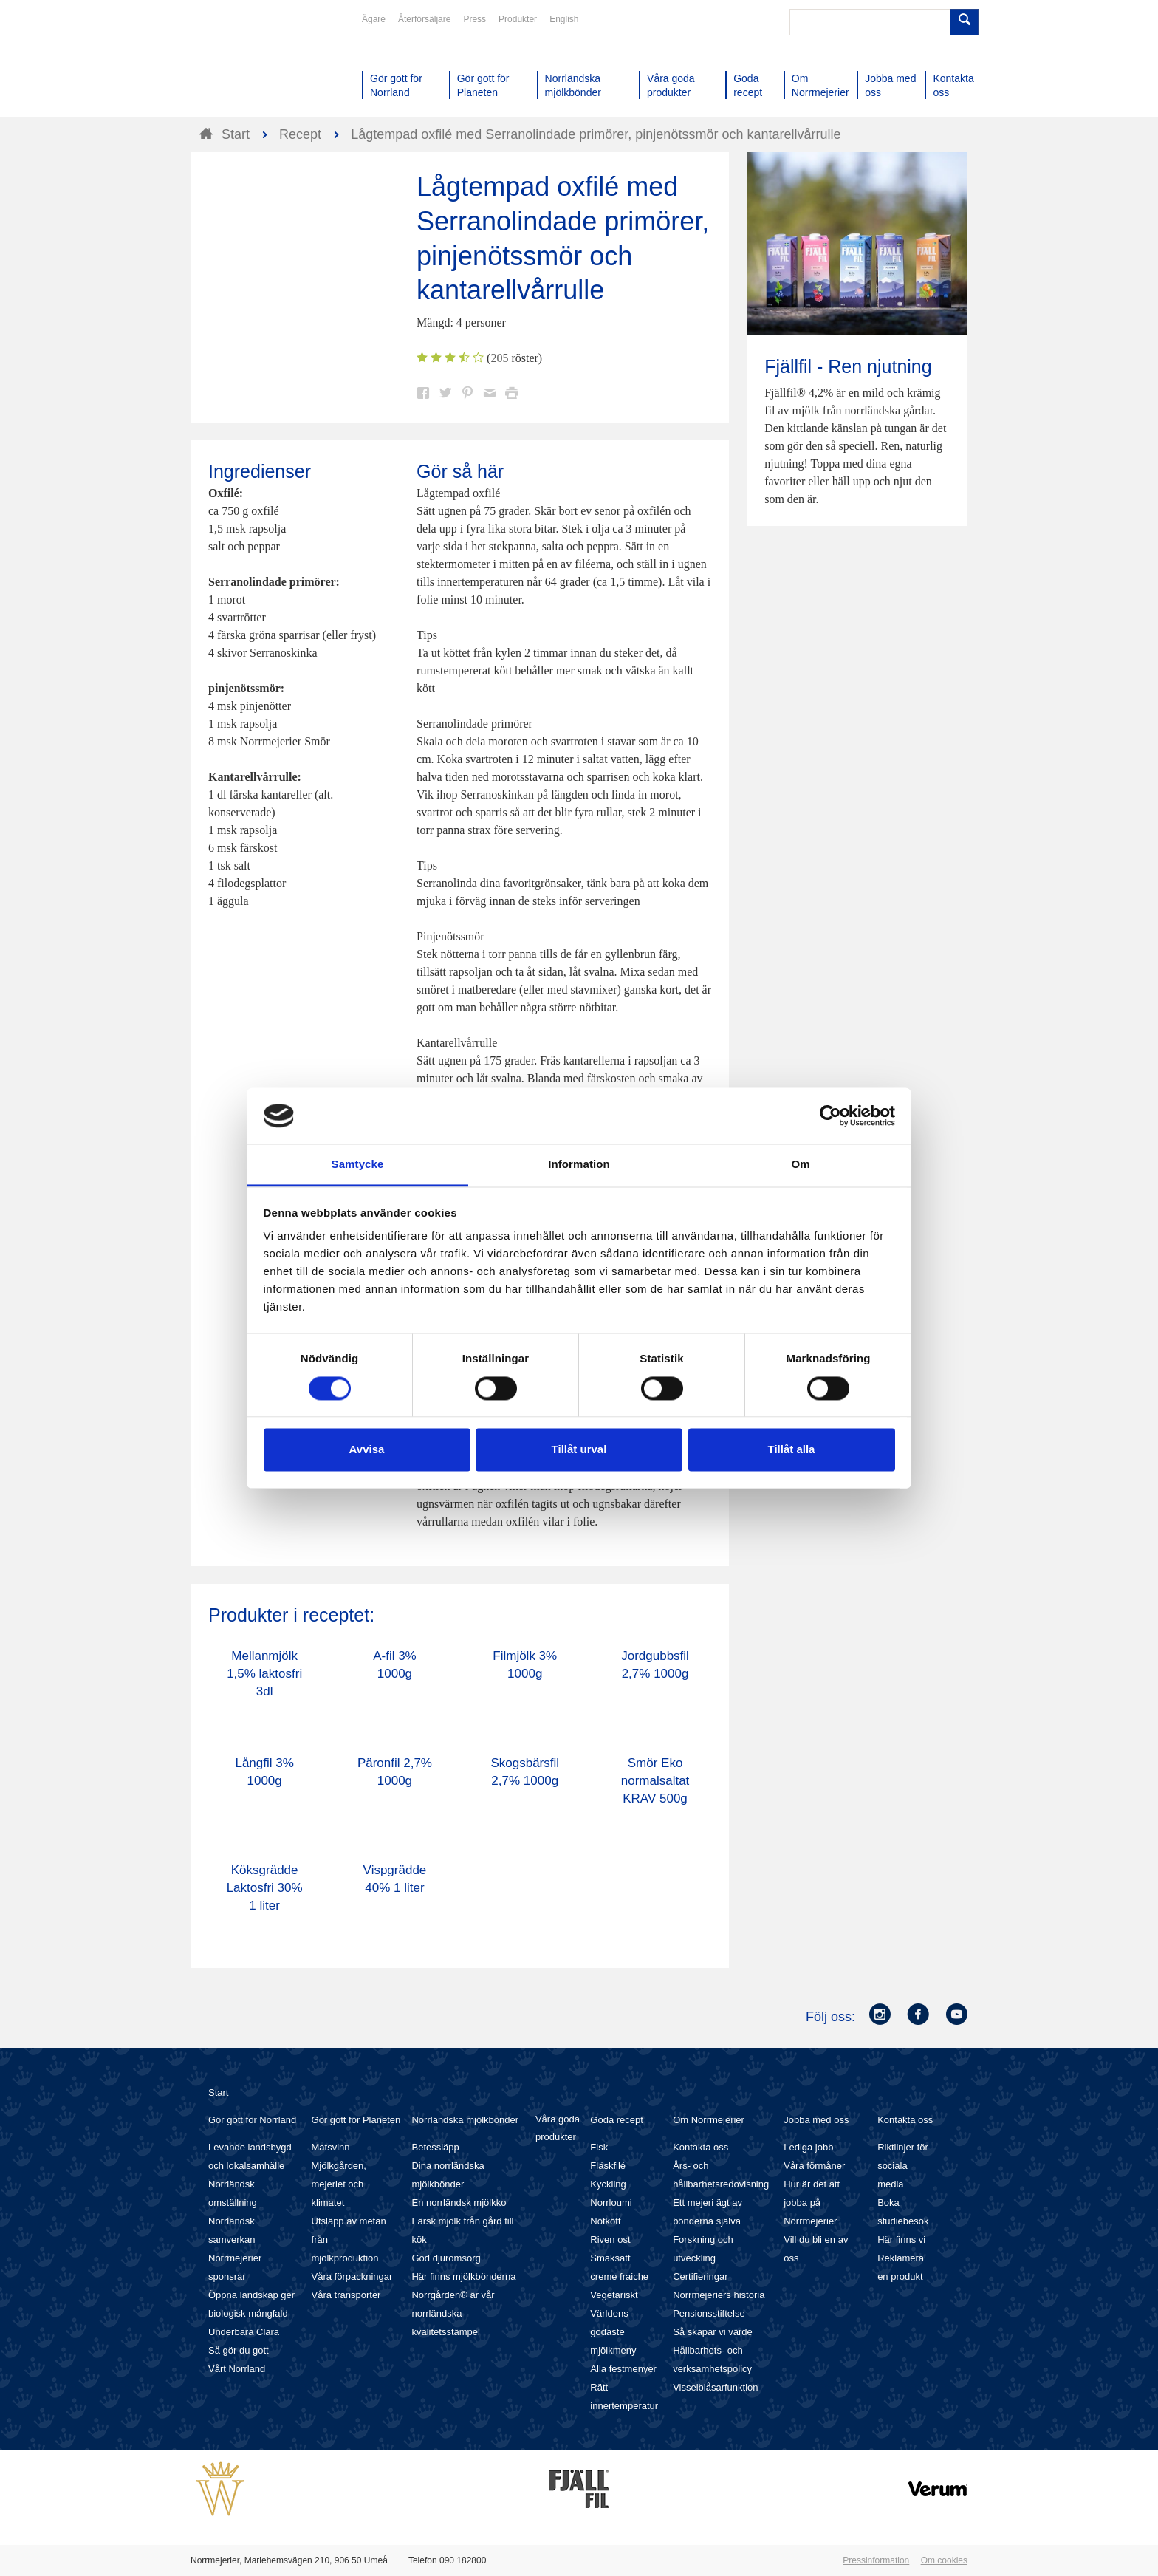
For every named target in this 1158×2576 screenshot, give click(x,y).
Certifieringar (700, 2276)
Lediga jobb (808, 2147)
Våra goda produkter (557, 2128)
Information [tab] (579, 1164)
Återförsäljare (424, 19)
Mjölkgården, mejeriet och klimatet (339, 2184)
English (563, 19)
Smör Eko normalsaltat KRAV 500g (655, 1780)
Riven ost (610, 2239)
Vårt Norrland (236, 2368)
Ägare (374, 19)
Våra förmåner (814, 2165)
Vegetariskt (613, 2294)
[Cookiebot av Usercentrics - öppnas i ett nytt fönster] (830, 1115)
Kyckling (608, 2184)
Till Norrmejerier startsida (246, 65)
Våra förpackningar (352, 2276)
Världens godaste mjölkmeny (613, 2332)
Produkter (518, 19)
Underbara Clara (243, 2331)
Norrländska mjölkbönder (464, 2119)
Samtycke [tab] (358, 1164)
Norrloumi (610, 2202)
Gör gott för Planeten (356, 2119)
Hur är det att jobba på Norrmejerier (812, 2203)
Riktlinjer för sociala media (902, 2166)
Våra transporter (346, 2294)
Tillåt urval (579, 1450)
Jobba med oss (816, 2119)
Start (218, 2092)
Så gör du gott (238, 2350)
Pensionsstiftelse (709, 2313)
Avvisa (367, 1450)
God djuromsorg (445, 2258)
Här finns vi (901, 2239)
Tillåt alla (791, 1450)
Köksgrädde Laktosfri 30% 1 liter (265, 1888)
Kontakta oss (700, 2147)
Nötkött (605, 2221)
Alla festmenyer (623, 2368)
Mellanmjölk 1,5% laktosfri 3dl (264, 1673)
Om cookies (944, 2560)
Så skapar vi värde (713, 2331)
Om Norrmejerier (708, 2119)
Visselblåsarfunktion (715, 2387)
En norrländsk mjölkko (458, 2202)
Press (474, 19)
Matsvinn (331, 2147)
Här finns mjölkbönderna (463, 2276)
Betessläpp (435, 2147)
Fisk (599, 2147)
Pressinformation (876, 2560)
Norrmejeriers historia (718, 2294)
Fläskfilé (608, 2165)
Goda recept (616, 2119)
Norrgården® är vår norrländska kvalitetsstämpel (452, 2313)
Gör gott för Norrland (252, 2119)
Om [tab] (800, 1164)
